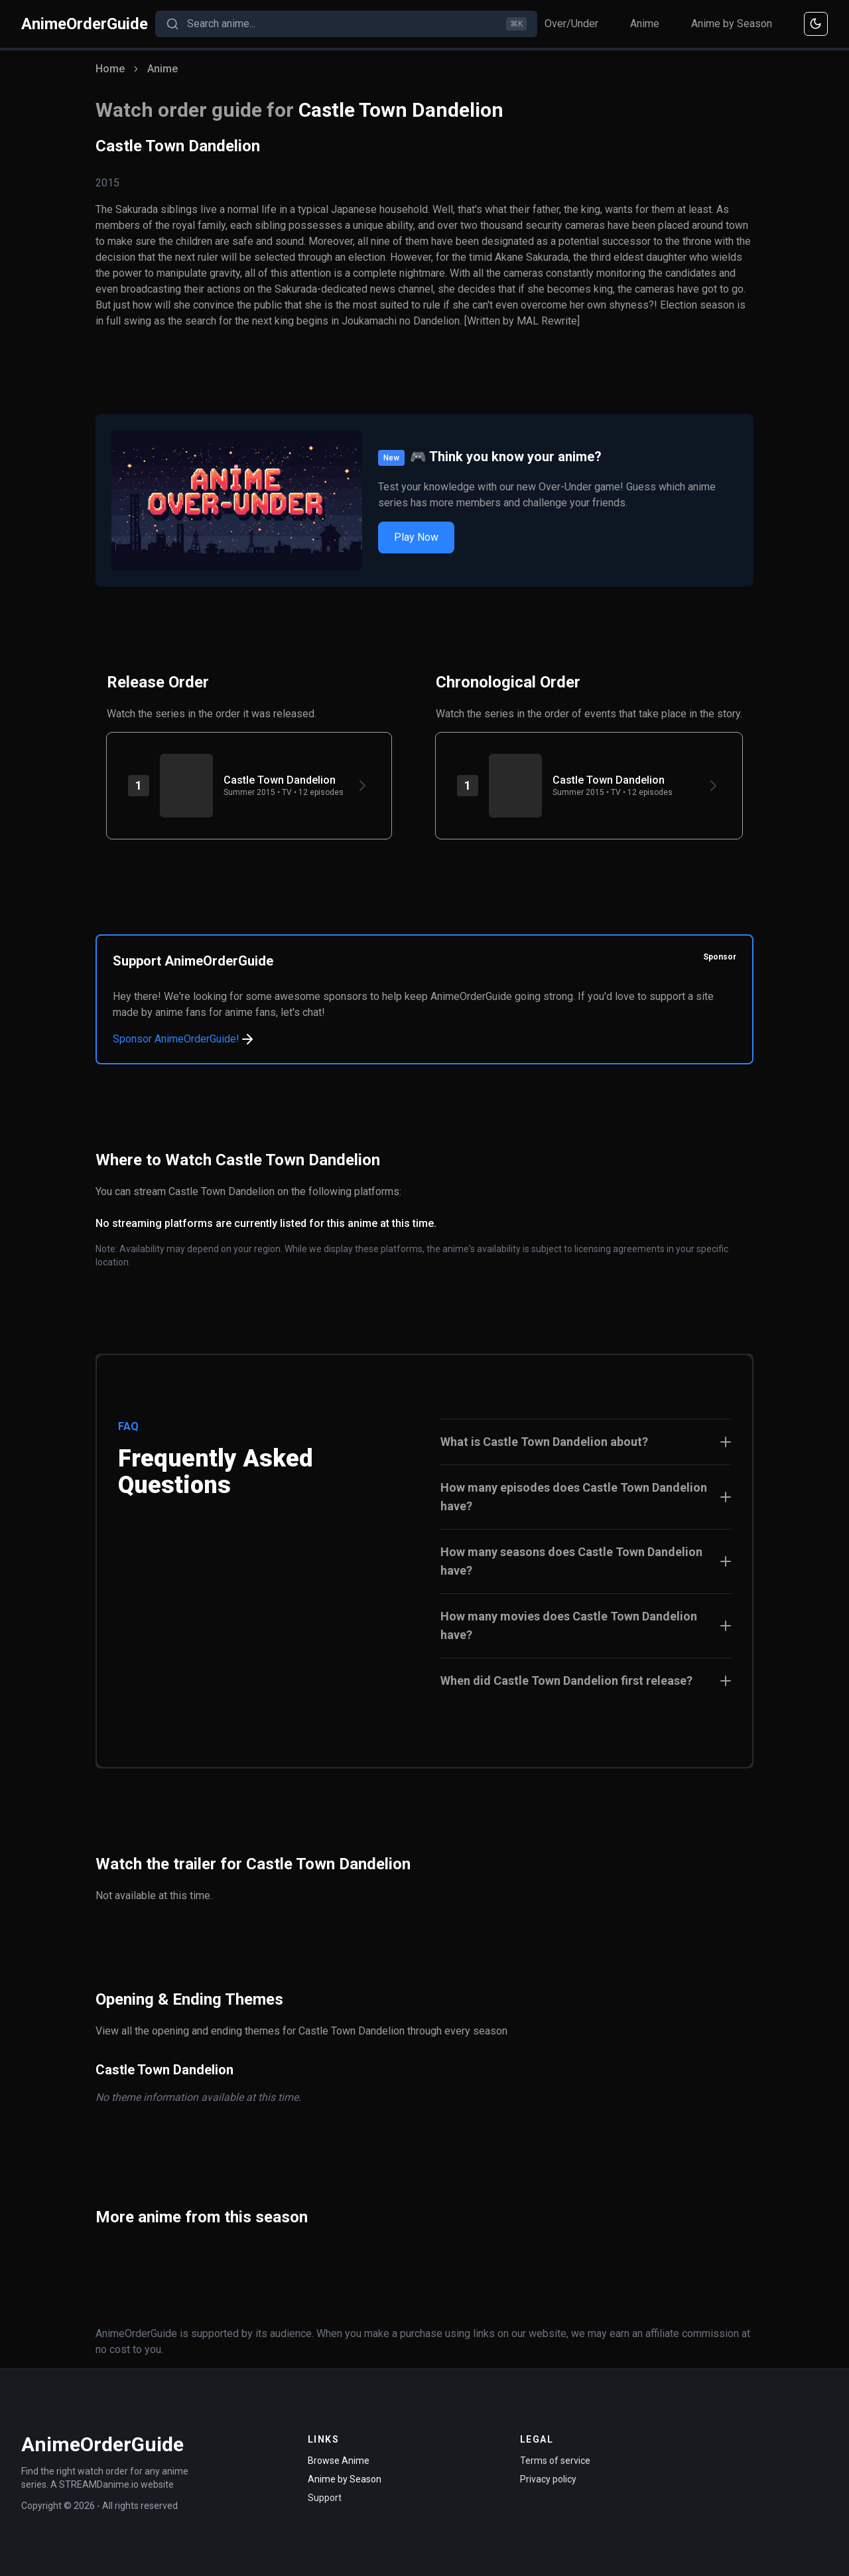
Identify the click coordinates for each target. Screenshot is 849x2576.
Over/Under (571, 23)
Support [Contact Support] (325, 2497)
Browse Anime (338, 2460)
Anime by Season (731, 23)
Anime (644, 23)
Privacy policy (548, 2479)
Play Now (416, 537)
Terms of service (555, 2460)
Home (110, 68)
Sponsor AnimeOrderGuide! (184, 1039)
